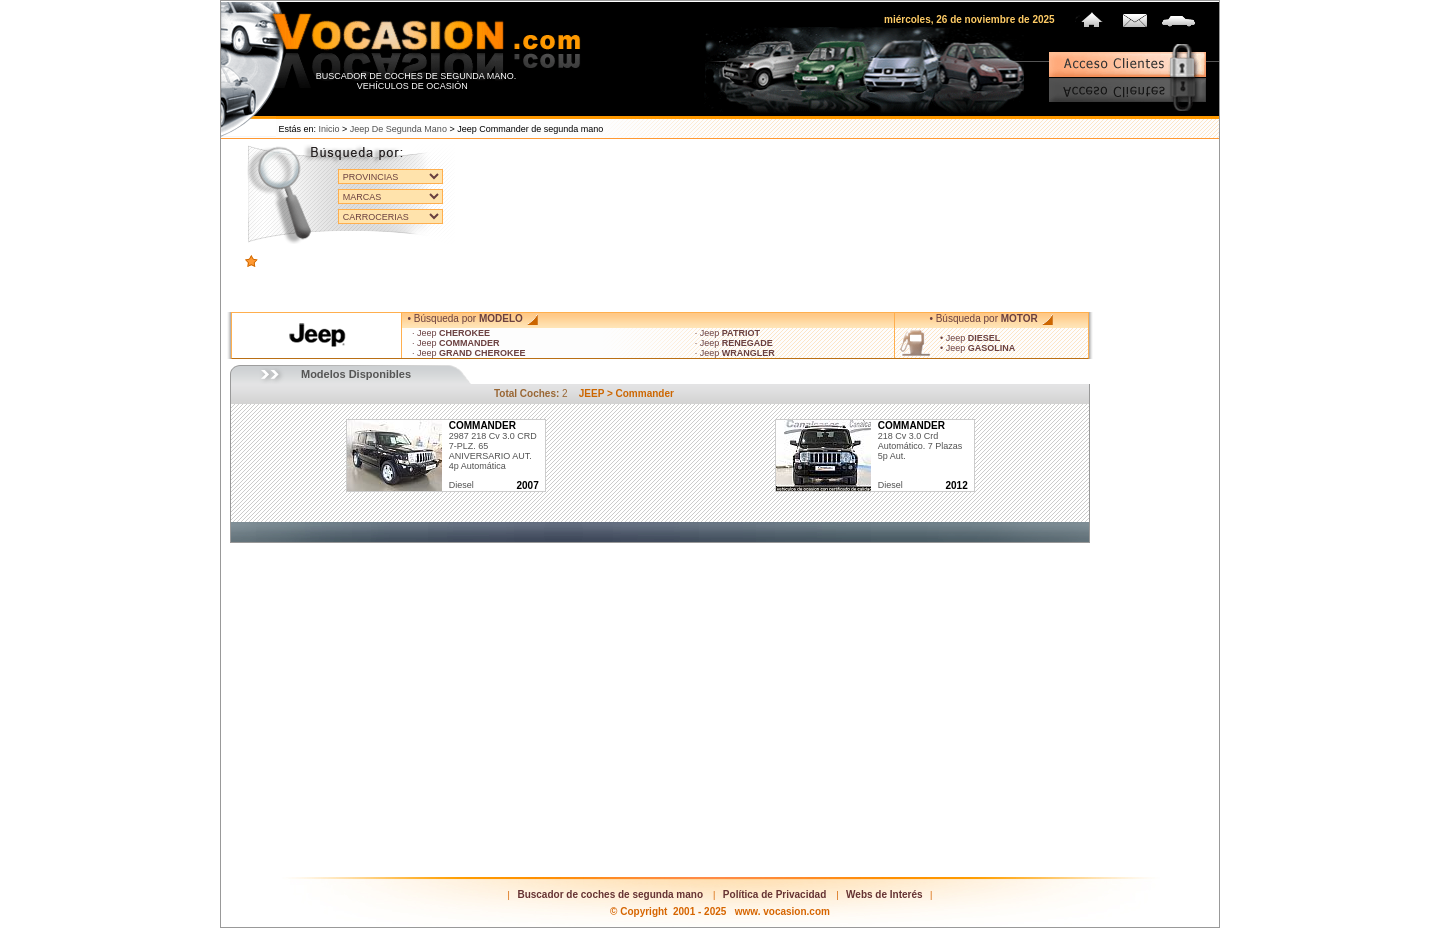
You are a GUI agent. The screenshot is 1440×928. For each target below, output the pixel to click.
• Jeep (970, 338)
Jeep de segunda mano (398, 129)
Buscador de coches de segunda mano (610, 894)
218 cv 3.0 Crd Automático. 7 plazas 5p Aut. (920, 441)
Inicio (329, 129)
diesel (461, 485)
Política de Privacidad (774, 894)
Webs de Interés (884, 894)
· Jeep (451, 333)
